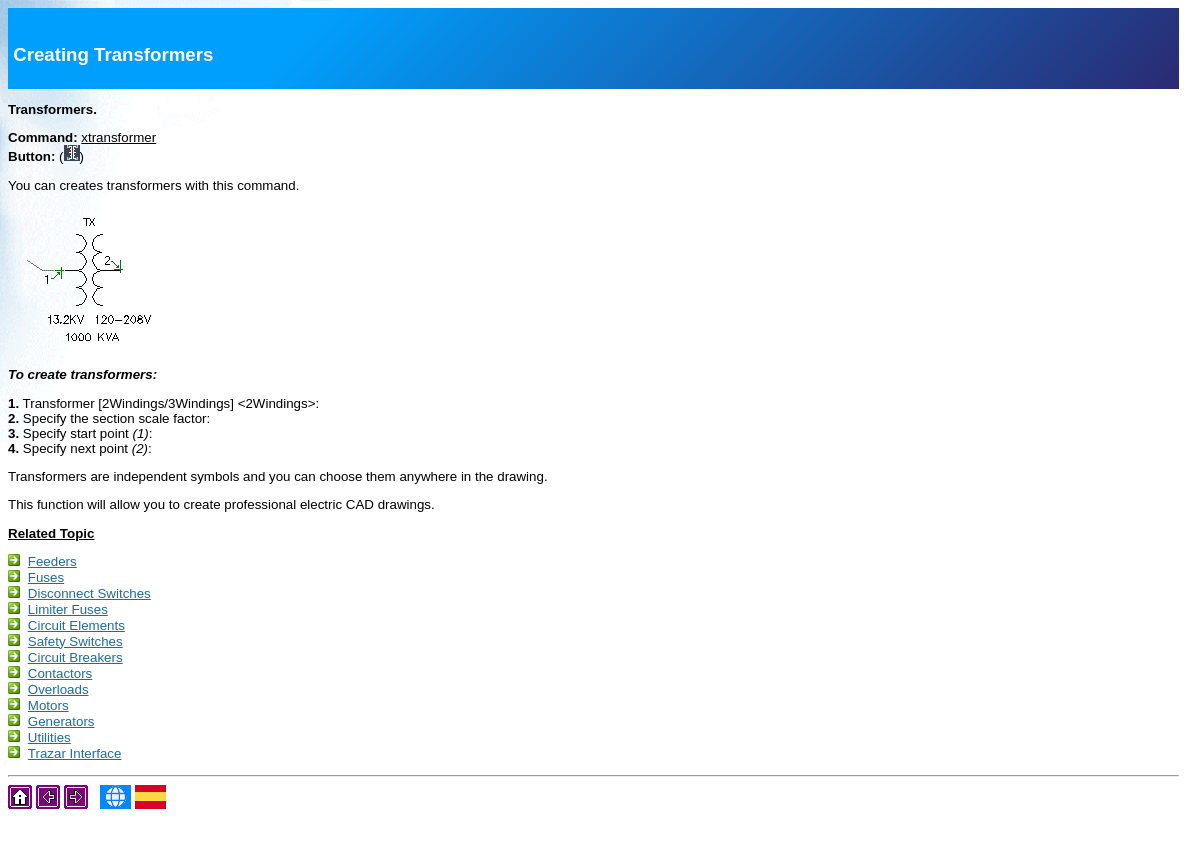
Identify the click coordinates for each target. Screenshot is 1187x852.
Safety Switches (75, 653)
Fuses (46, 581)
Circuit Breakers (75, 671)
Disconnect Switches (89, 599)
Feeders (52, 563)
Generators (61, 743)
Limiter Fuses (68, 617)
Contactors (60, 689)
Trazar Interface (75, 779)
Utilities (49, 761)
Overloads (58, 707)
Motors (48, 725)
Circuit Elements (76, 635)
